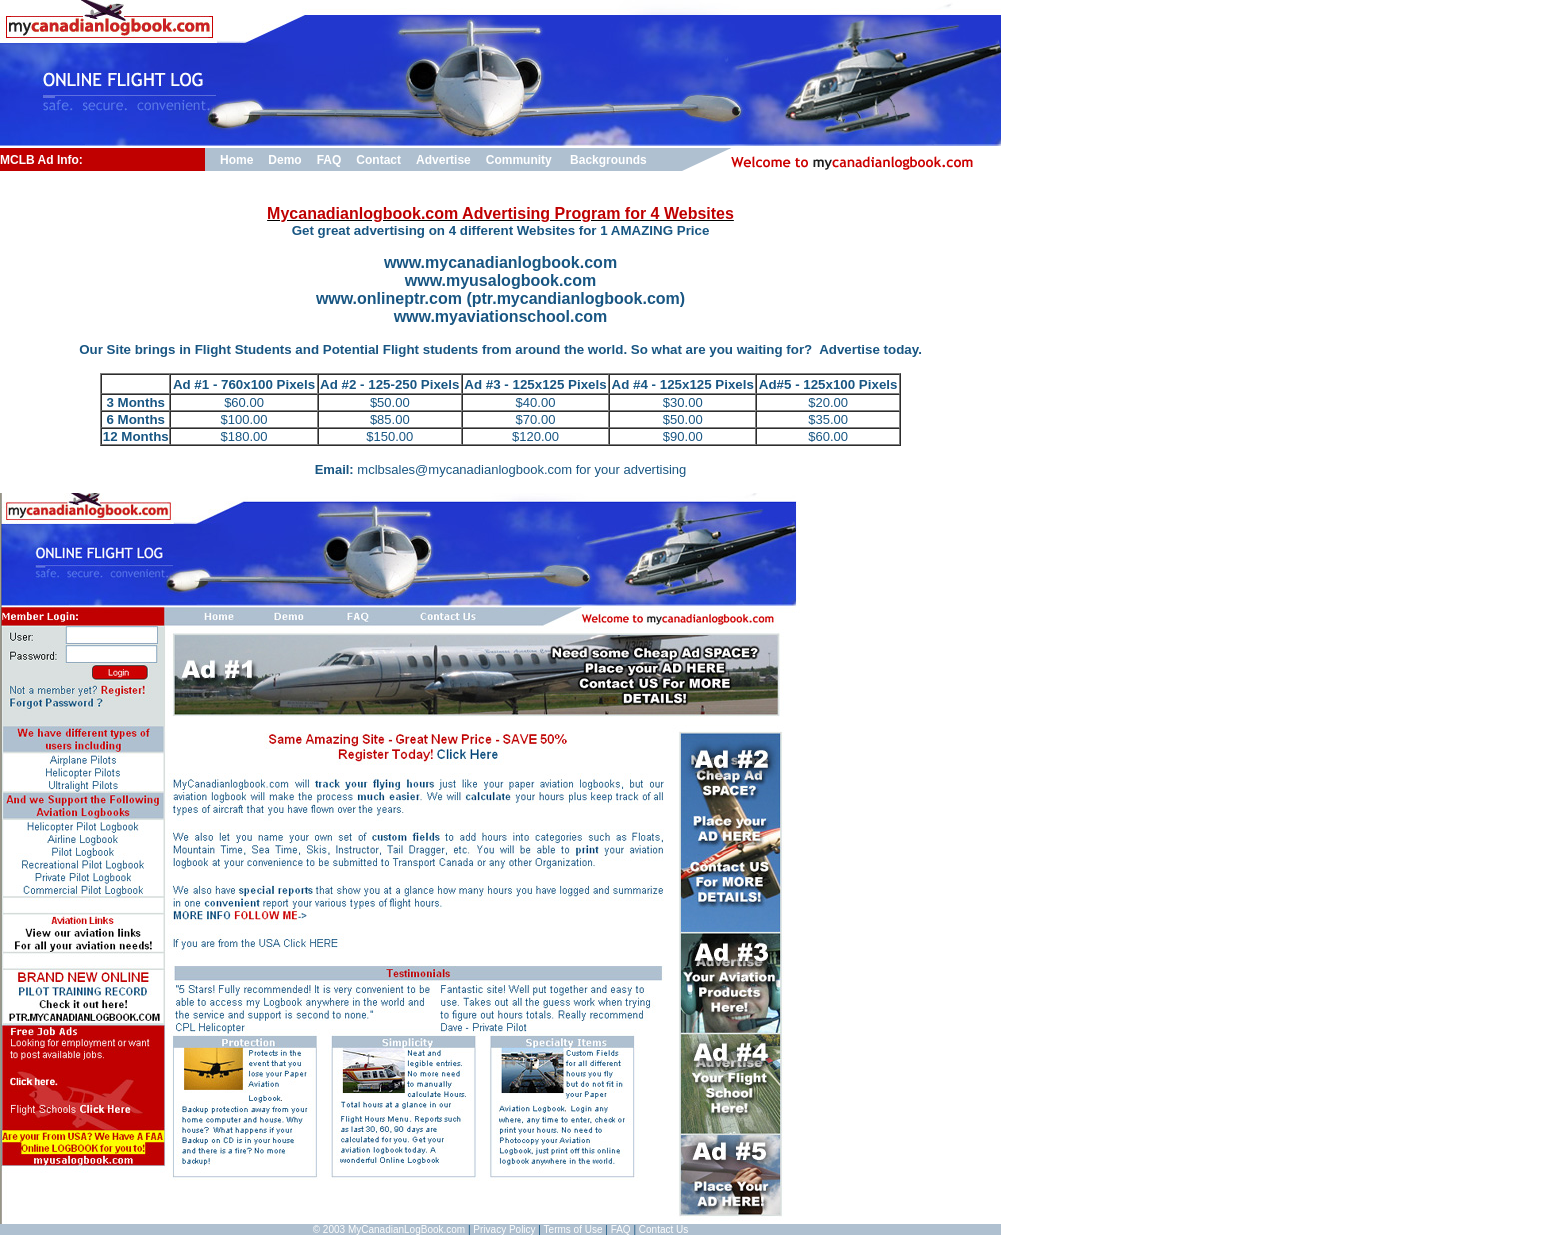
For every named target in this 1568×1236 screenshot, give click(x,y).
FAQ (329, 160)
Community (519, 160)
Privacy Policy (504, 1229)
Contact (378, 160)
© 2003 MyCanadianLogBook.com (389, 1229)
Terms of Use (573, 1229)
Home (236, 160)
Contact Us (663, 1229)
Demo (284, 160)
